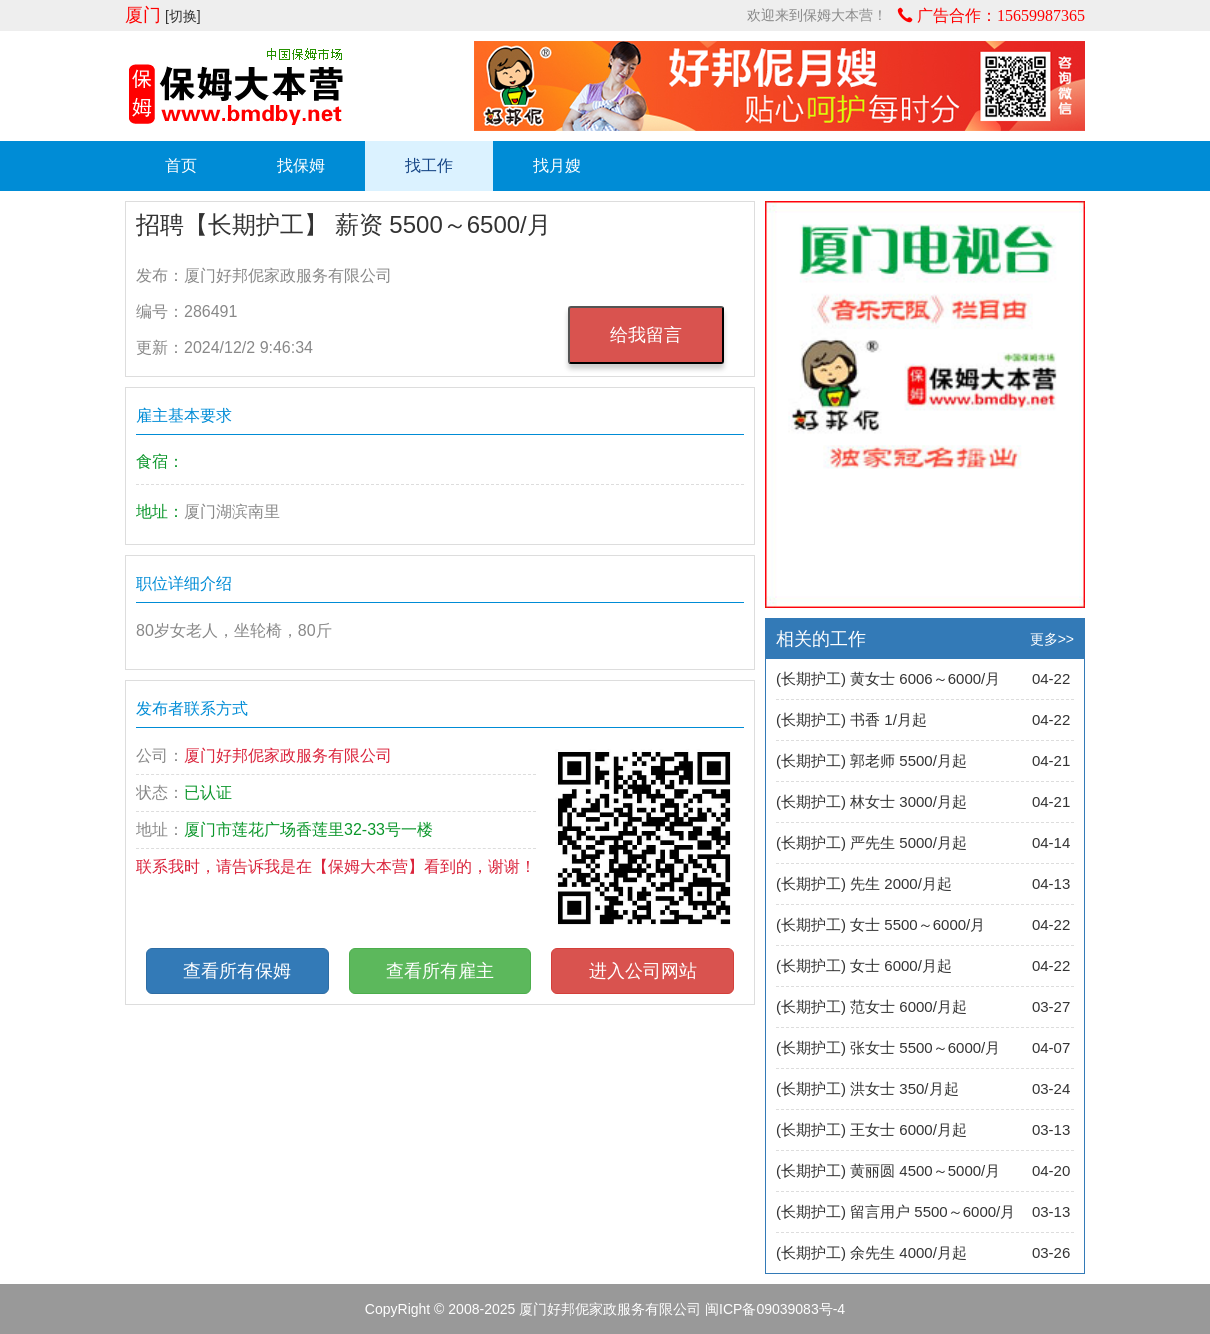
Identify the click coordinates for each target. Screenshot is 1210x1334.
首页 (181, 165)
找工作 (429, 165)
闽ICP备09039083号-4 (775, 1309)
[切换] (183, 16)
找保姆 (301, 165)
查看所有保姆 (237, 971)
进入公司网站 (643, 971)
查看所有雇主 (440, 971)
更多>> (1052, 639)
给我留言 (646, 335)
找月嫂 (557, 165)
